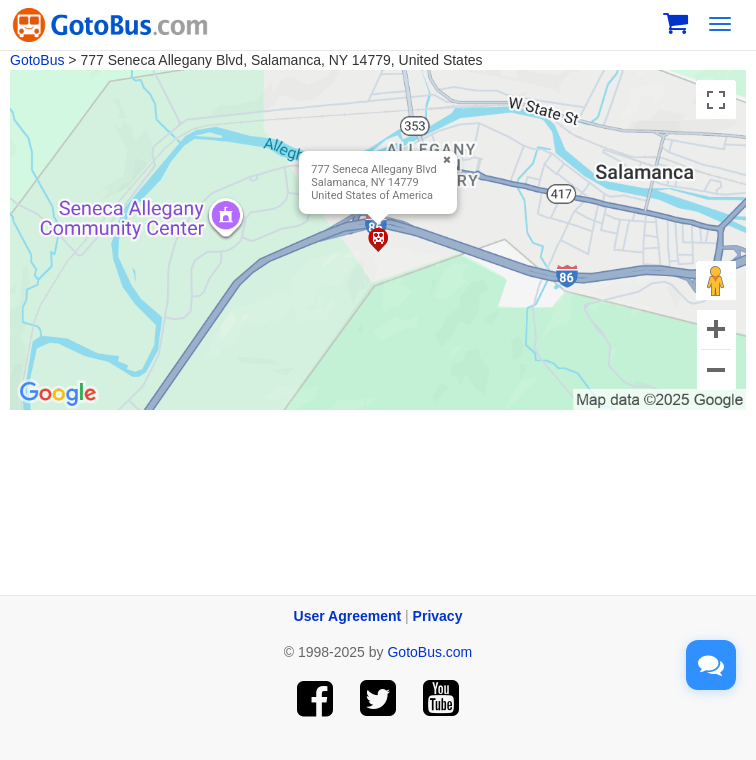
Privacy (438, 616)
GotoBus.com (429, 652)
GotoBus (37, 60)
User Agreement (348, 616)
